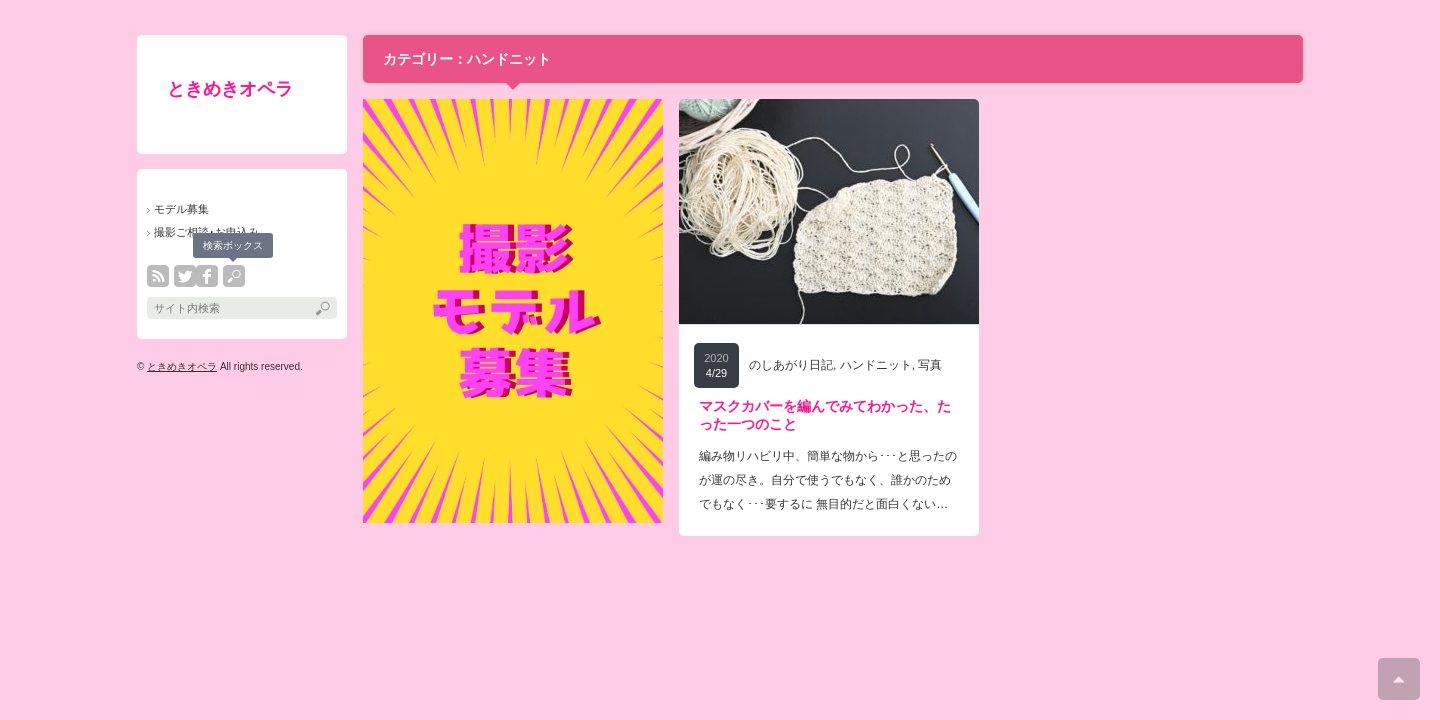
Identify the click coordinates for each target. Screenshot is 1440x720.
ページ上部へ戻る (1399, 679)
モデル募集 (181, 209)
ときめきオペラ (230, 89)
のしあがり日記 (791, 365)
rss (158, 276)
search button (234, 276)
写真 (930, 365)
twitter (185, 276)
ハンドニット (876, 365)
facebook (207, 276)
